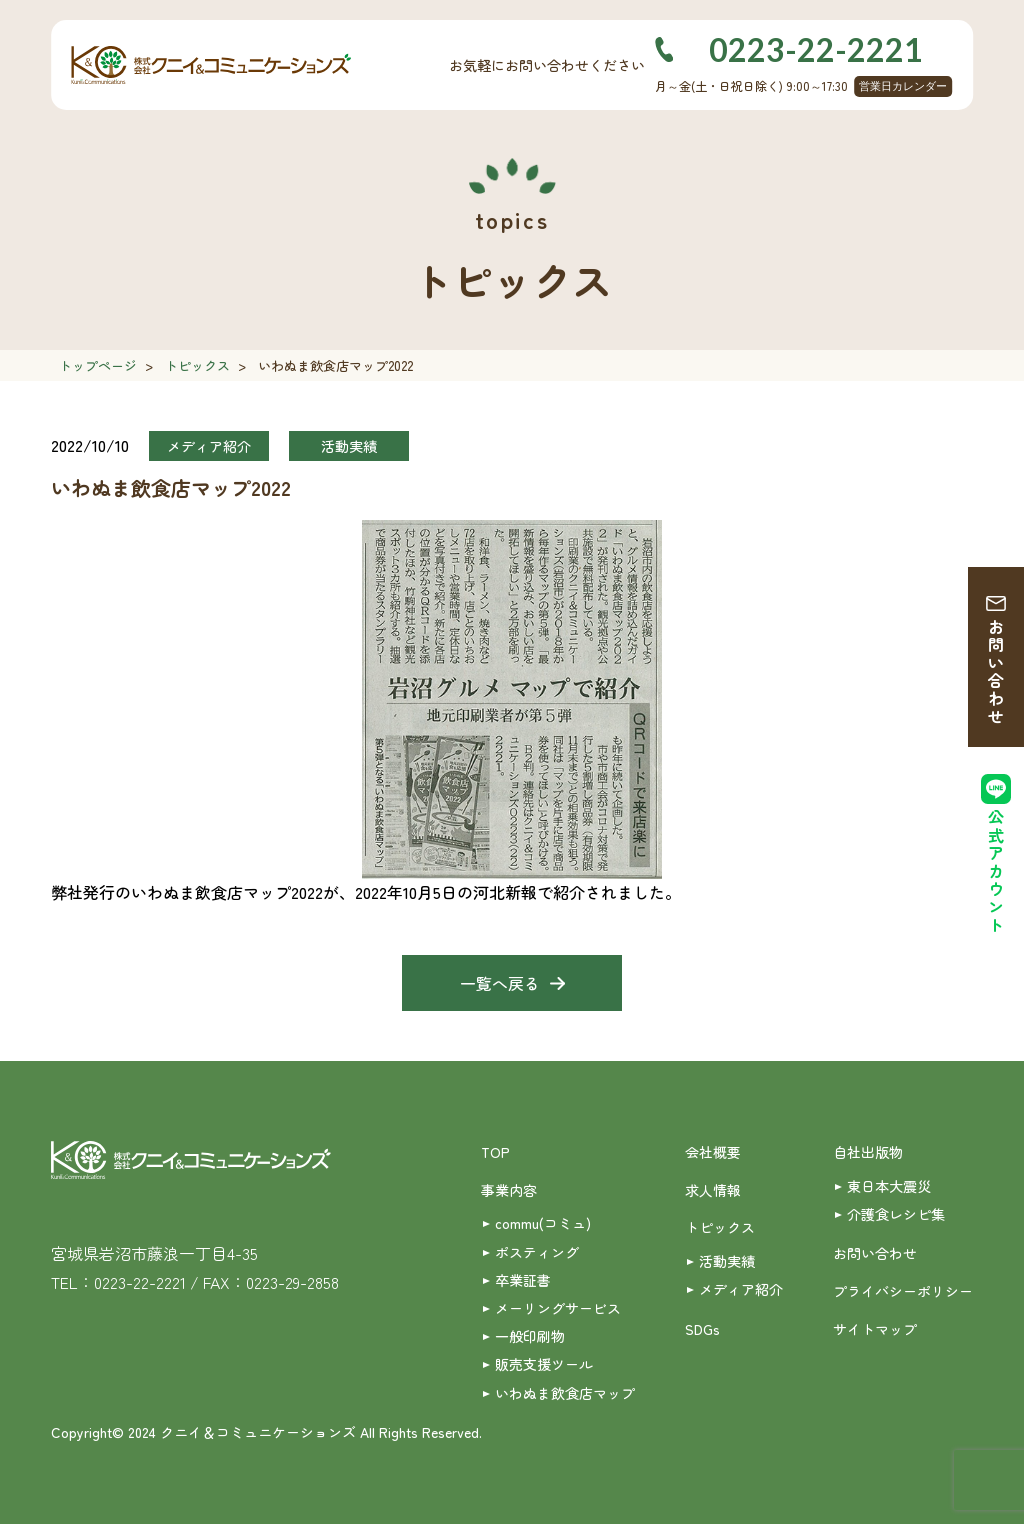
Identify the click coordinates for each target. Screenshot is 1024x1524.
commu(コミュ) (543, 1223)
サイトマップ (875, 1329)
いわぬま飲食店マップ (565, 1393)
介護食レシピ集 (896, 1214)
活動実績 (727, 1261)
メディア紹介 (741, 1289)
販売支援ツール (544, 1364)
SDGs (702, 1329)
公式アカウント (996, 871)
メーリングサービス (558, 1308)
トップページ (98, 365)
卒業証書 (523, 1280)
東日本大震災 (889, 1186)
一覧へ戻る (500, 983)
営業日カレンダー (903, 86)
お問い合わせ (996, 672)
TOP (495, 1152)
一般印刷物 (530, 1336)
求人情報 (713, 1190)
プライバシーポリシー (903, 1291)
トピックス (197, 365)
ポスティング (537, 1252)
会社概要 (713, 1152)
